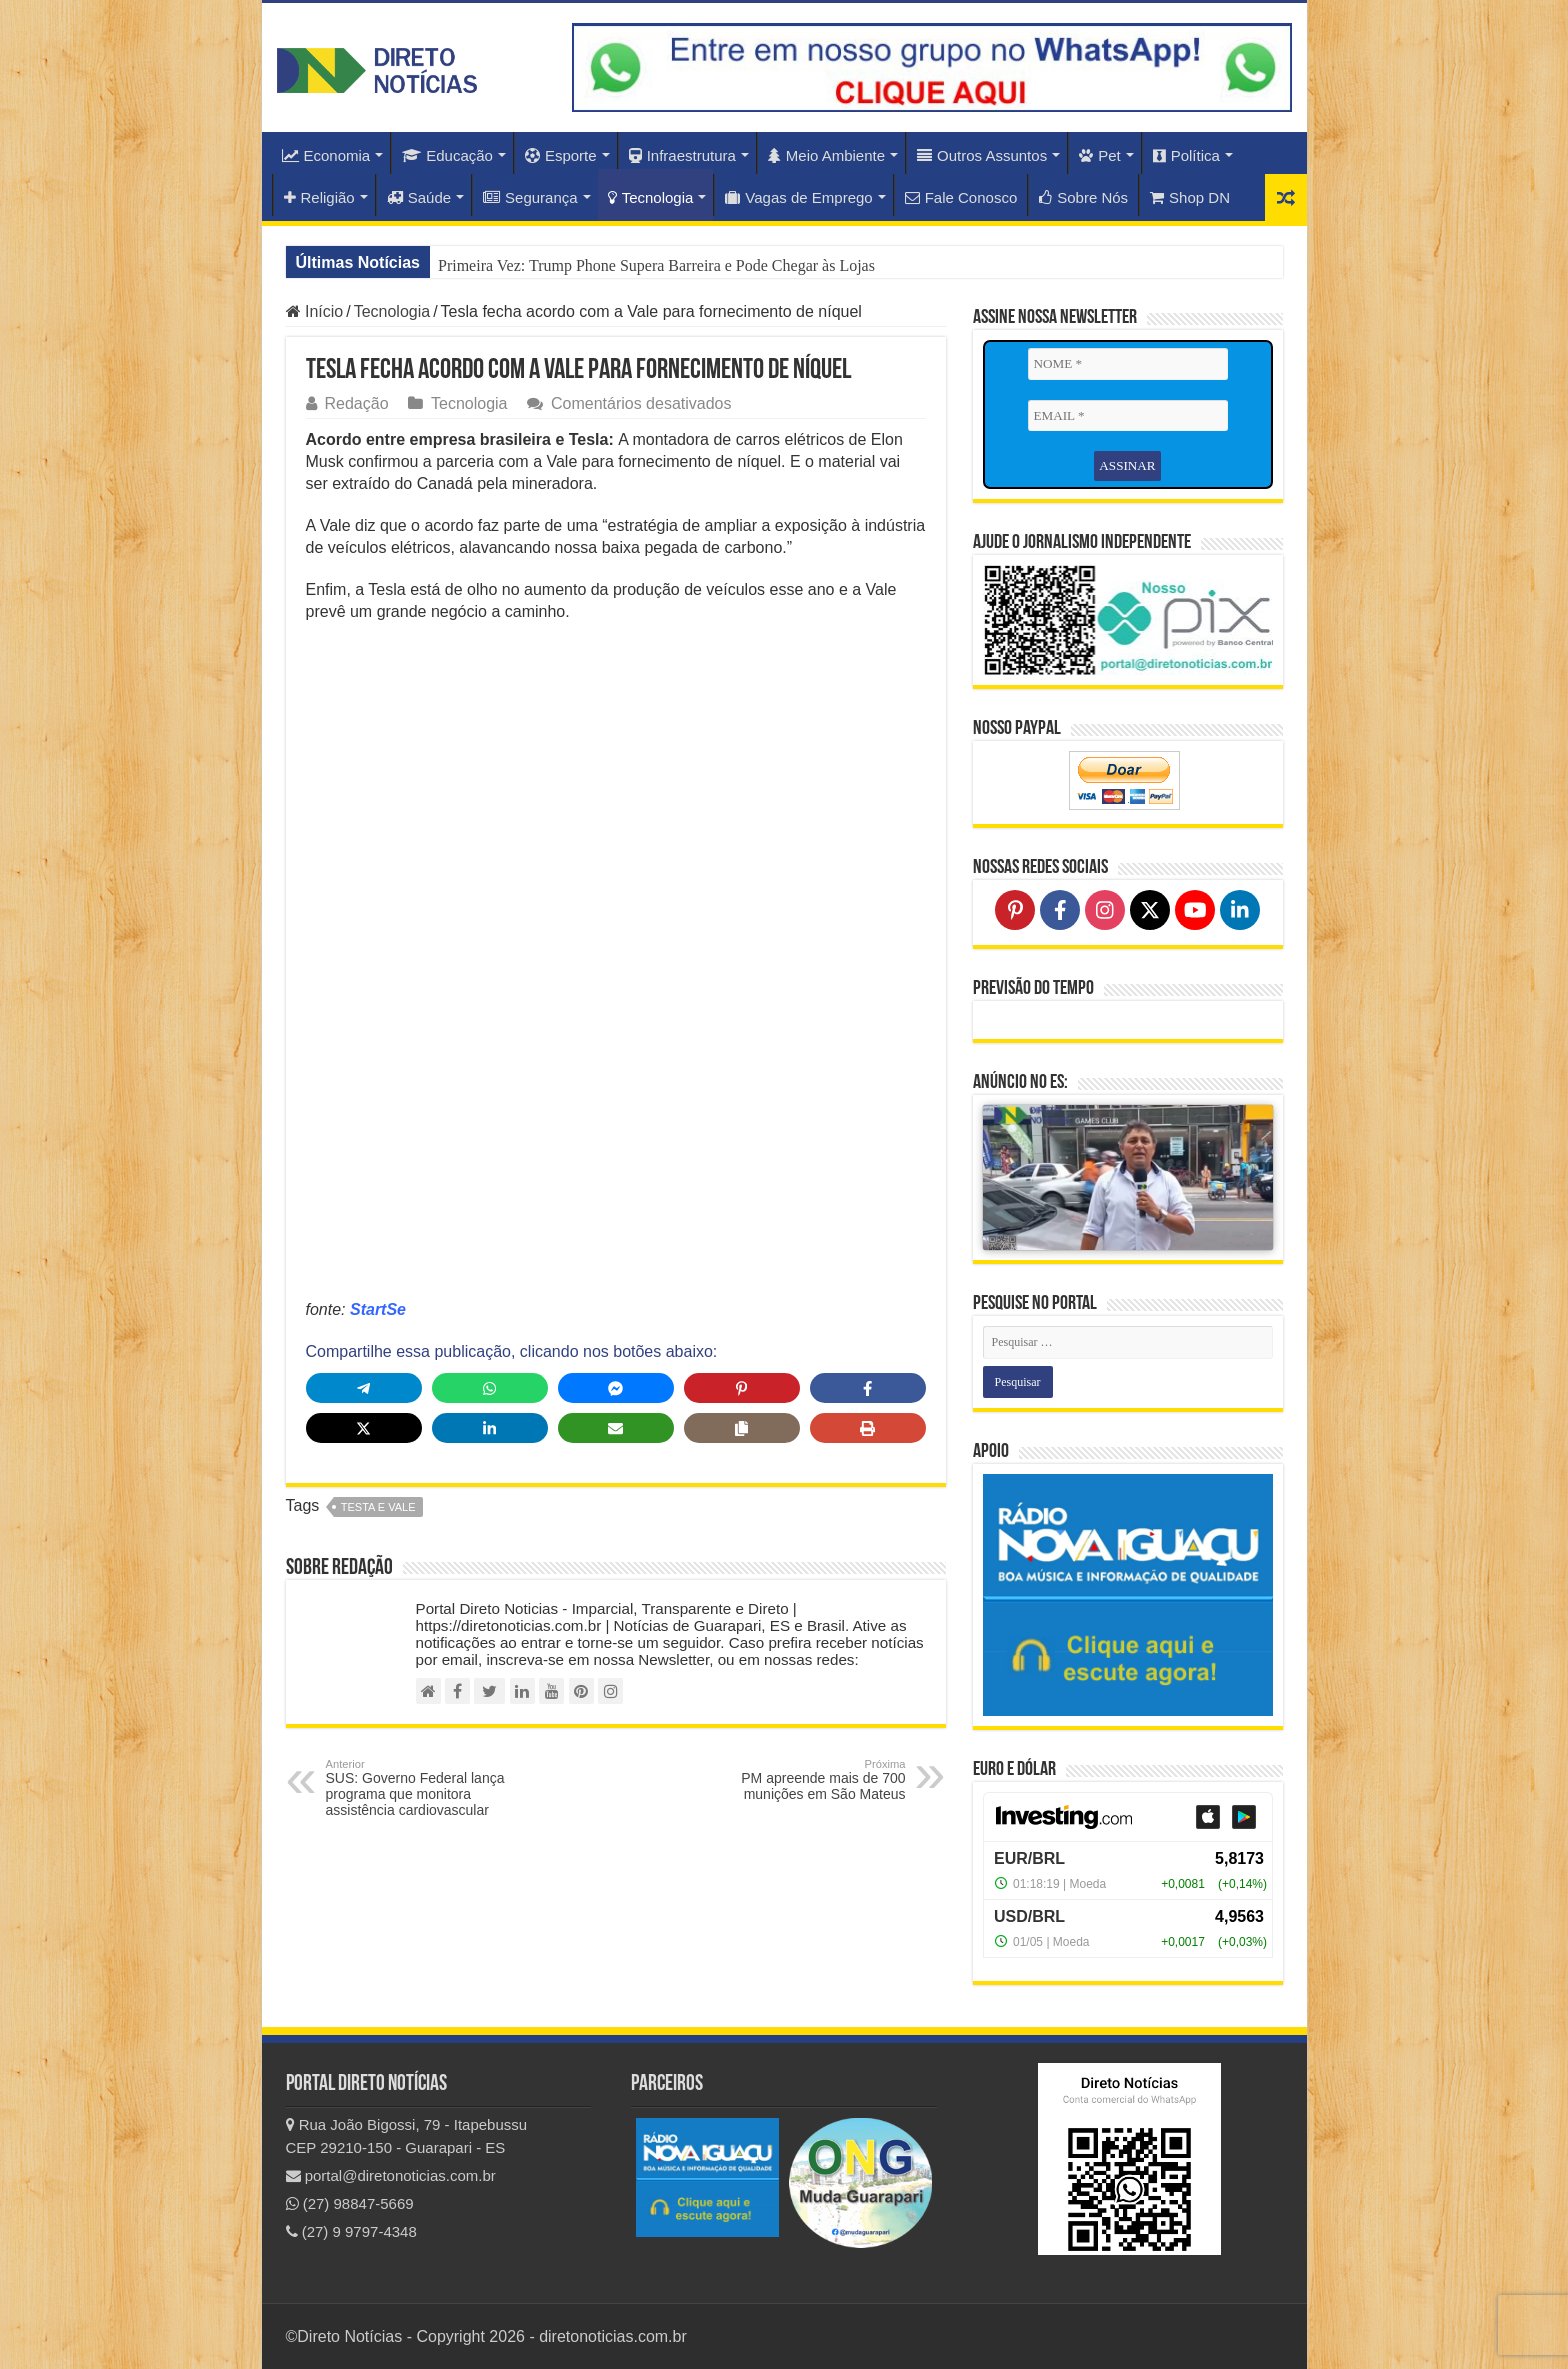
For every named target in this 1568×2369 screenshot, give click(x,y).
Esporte (561, 155)
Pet (1100, 155)
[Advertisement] (616, 783)
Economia (326, 155)
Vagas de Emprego (798, 197)
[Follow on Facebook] (1060, 910)
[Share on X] (364, 1428)
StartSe (378, 1309)
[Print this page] (868, 1428)
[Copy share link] (742, 1428)
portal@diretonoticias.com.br (391, 2175)
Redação (357, 403)
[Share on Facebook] (868, 1388)
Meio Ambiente (826, 155)
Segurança (530, 197)
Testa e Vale (378, 1507)
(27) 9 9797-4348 (351, 2231)
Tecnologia (651, 197)
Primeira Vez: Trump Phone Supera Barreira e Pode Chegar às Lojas (656, 265)
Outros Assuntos (982, 155)
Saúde (419, 197)
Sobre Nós (1083, 197)
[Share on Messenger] (616, 1388)
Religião (319, 197)
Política (1186, 155)
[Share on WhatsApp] (490, 1388)
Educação (447, 155)
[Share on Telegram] (364, 1388)
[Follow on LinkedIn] (1240, 910)
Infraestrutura (682, 155)
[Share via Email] (616, 1428)
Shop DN (1190, 197)
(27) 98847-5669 (350, 2203)
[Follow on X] (1150, 910)
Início (315, 311)
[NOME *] (1128, 364)
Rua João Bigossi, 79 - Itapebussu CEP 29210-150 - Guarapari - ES (407, 2136)
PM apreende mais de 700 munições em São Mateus (803, 1780)
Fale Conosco (961, 197)
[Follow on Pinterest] (1015, 910)
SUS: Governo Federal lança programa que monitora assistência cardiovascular (428, 1788)
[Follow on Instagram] (1105, 910)
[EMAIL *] (1128, 416)
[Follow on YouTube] (1195, 910)
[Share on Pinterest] (742, 1388)
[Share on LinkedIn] (490, 1428)
